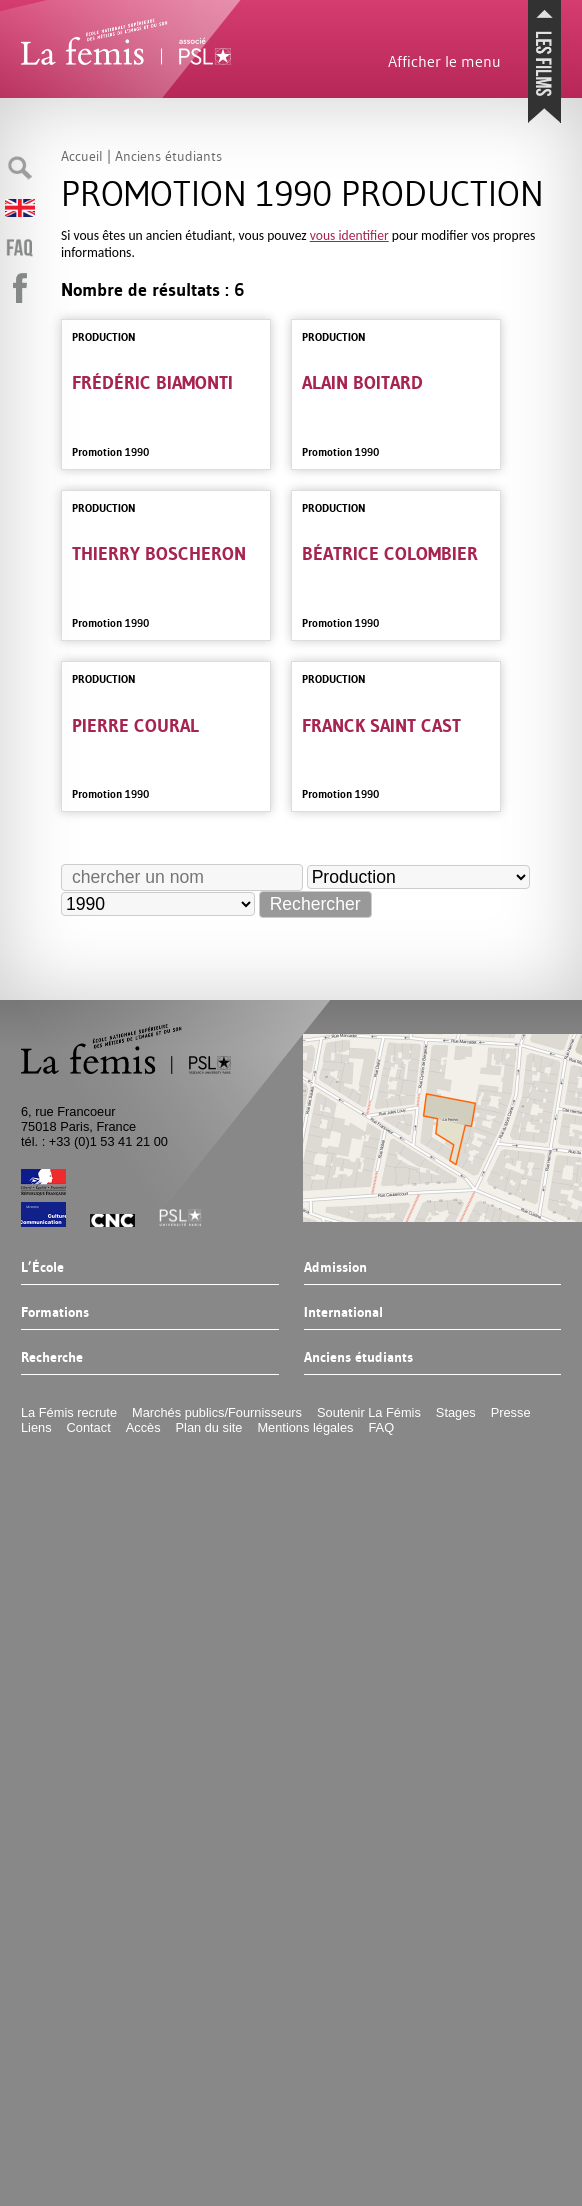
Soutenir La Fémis (369, 1412)
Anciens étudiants (358, 1358)
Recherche (52, 1358)
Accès (143, 1427)
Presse (511, 1412)
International (343, 1313)
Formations (55, 1313)
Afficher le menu (444, 61)
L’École (42, 1268)
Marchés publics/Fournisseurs (217, 1412)
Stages (456, 1412)
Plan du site (209, 1427)
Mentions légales (305, 1427)
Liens (36, 1427)
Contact (89, 1427)
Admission (335, 1268)
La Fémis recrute (69, 1412)
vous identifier (349, 235)
